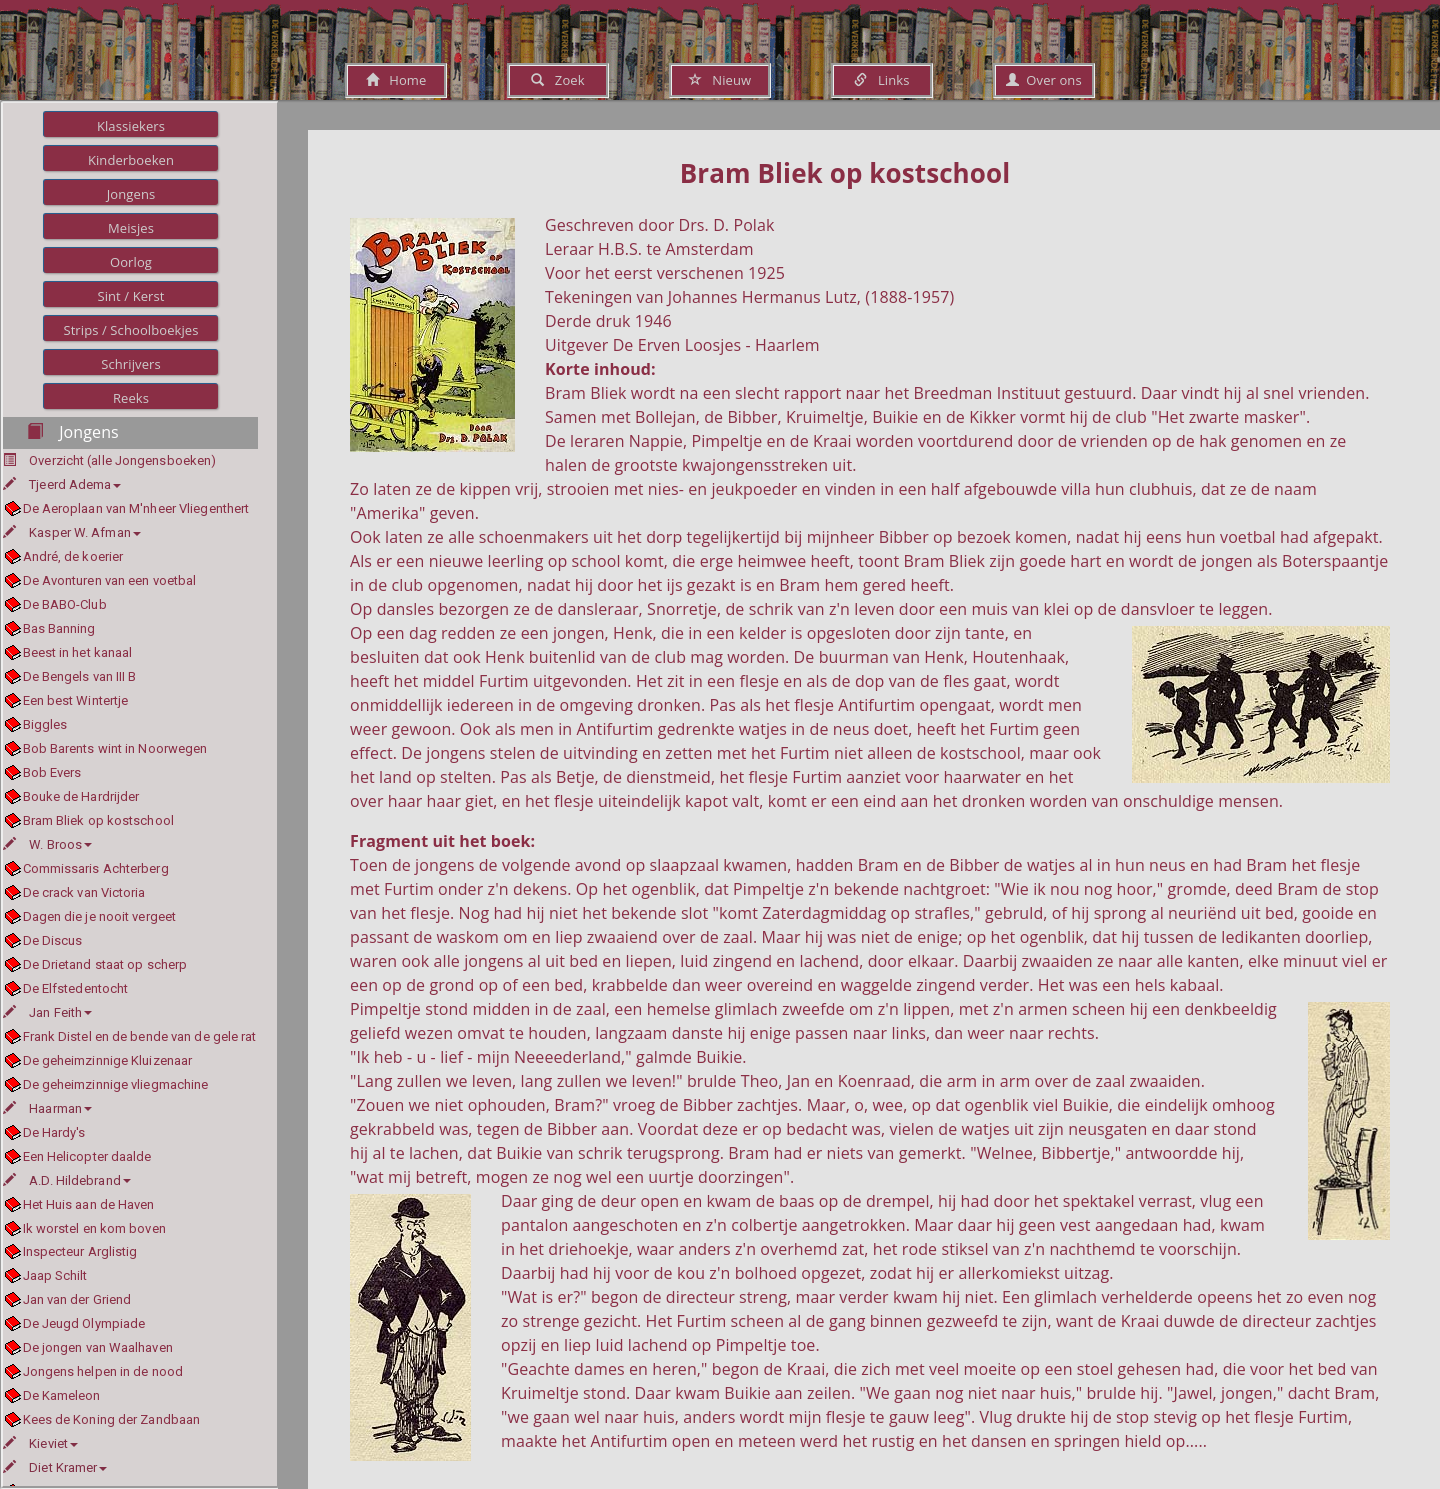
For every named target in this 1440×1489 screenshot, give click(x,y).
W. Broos (47, 844)
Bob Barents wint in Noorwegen (115, 748)
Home (396, 80)
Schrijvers (131, 364)
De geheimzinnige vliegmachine (116, 1084)
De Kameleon (62, 1395)
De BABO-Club (65, 604)
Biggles (45, 724)
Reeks (131, 398)
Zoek (557, 80)
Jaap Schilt (55, 1275)
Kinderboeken (131, 160)
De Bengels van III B (80, 676)
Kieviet (40, 1443)
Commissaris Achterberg (96, 868)
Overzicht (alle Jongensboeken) (122, 460)
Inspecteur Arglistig (80, 1251)
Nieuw (720, 80)
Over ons (1043, 80)
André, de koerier (73, 556)
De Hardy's (54, 1132)
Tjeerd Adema (62, 484)
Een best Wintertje (76, 700)
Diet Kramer (55, 1467)
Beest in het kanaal (78, 652)
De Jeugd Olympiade (84, 1323)
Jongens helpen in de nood (103, 1371)
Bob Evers (52, 772)
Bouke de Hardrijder (81, 796)
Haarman (47, 1108)
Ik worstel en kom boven (94, 1228)
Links (881, 80)
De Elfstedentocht (76, 988)
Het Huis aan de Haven (89, 1204)
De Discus (53, 940)
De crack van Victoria (84, 892)
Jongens (131, 194)
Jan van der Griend (77, 1299)
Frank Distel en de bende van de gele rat (140, 1036)
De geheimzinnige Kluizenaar (108, 1060)
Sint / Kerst (130, 296)
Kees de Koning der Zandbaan (112, 1419)
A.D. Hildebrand (67, 1180)
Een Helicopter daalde (87, 1156)
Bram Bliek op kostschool (98, 820)
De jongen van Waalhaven (98, 1347)
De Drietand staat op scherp (105, 964)
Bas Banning (59, 628)
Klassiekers (131, 126)
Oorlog (131, 262)
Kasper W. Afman (72, 532)
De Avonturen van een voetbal (110, 580)
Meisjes (131, 228)
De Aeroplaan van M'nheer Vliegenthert (136, 508)
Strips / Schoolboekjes (130, 330)
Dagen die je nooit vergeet (100, 916)
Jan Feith (47, 1012)
